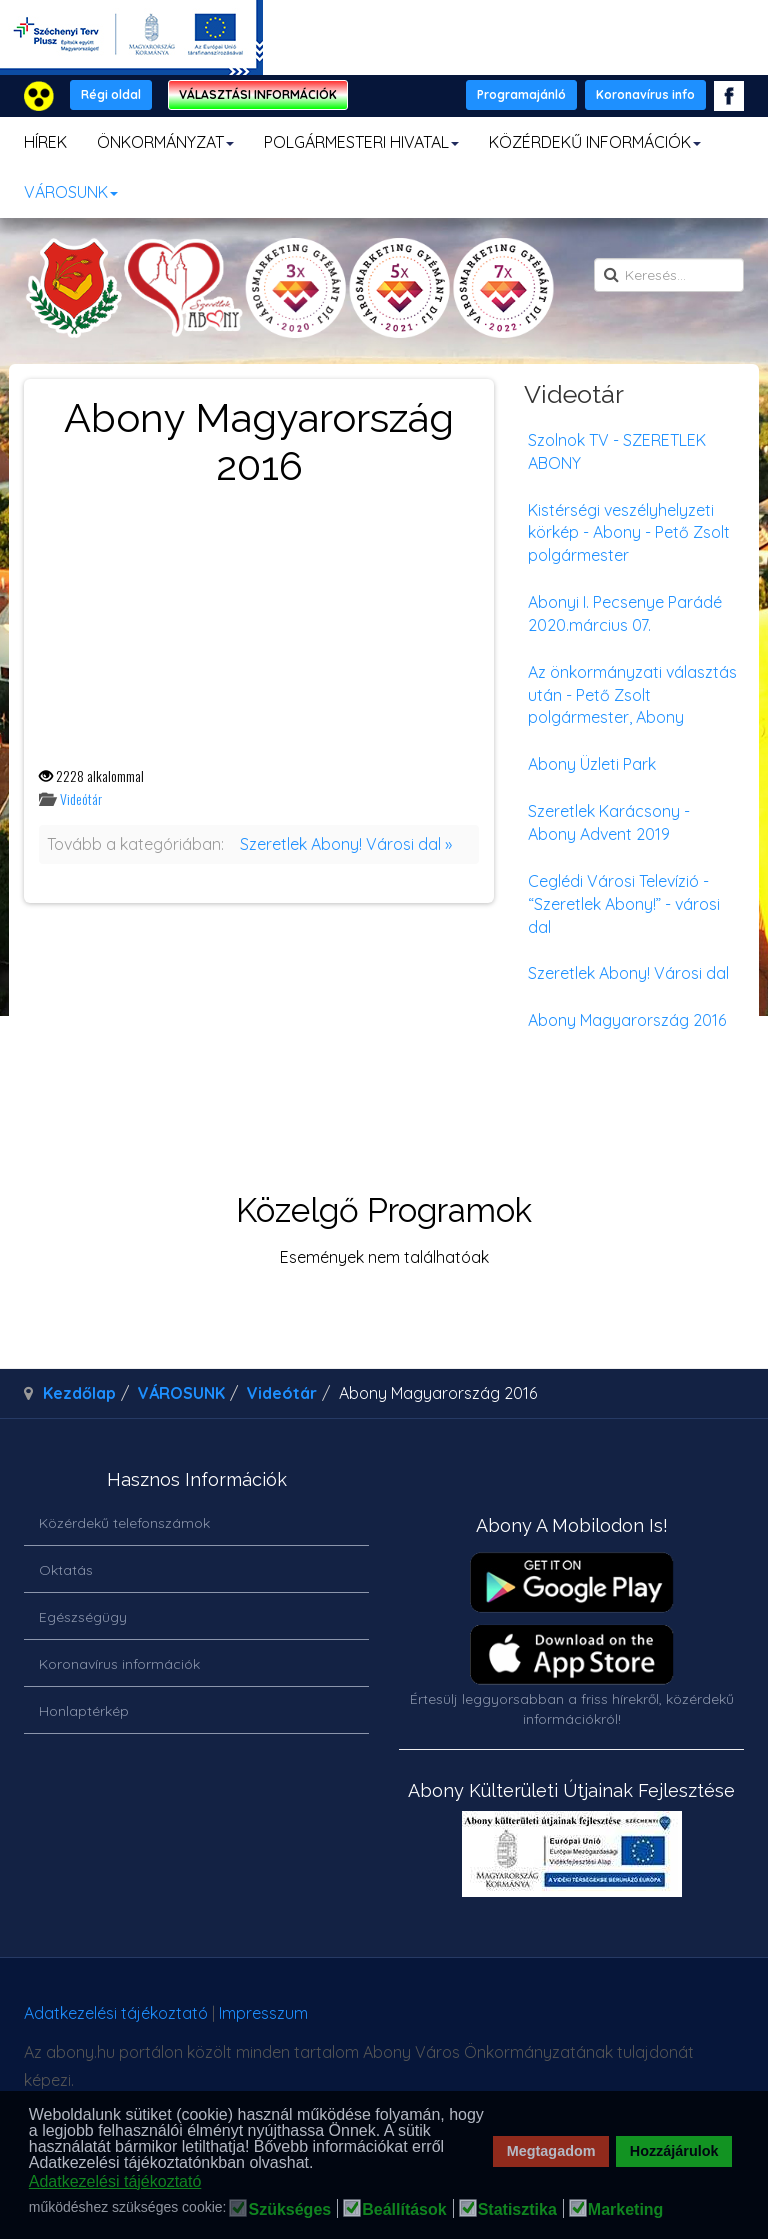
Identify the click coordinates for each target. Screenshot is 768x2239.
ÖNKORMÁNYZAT (165, 142)
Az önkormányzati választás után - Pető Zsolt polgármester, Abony (632, 695)
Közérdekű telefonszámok (124, 1523)
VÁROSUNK (71, 192)
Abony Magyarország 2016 (627, 1020)
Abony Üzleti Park (592, 764)
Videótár (81, 798)
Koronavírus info (645, 94)
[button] (319, 2164)
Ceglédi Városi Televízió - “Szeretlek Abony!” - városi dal (624, 904)
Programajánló (521, 94)
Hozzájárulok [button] (674, 2151)
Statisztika (517, 2210)
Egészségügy (83, 1617)
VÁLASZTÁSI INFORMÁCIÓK (258, 94)
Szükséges (289, 2210)
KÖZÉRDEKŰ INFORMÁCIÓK (595, 142)
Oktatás (66, 1570)
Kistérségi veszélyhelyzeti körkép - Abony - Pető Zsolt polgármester (629, 533)
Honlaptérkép (84, 1711)
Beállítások (404, 2210)
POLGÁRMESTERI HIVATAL (361, 142)
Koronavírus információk (119, 1664)
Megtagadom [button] (551, 2151)
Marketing (626, 2210)
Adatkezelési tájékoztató (116, 2013)
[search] (669, 275)
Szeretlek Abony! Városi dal (628, 973)
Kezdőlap (79, 1393)
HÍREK (45, 142)
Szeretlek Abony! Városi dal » (346, 844)
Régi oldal (111, 94)
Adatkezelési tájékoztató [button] (115, 2181)
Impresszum (263, 2013)
